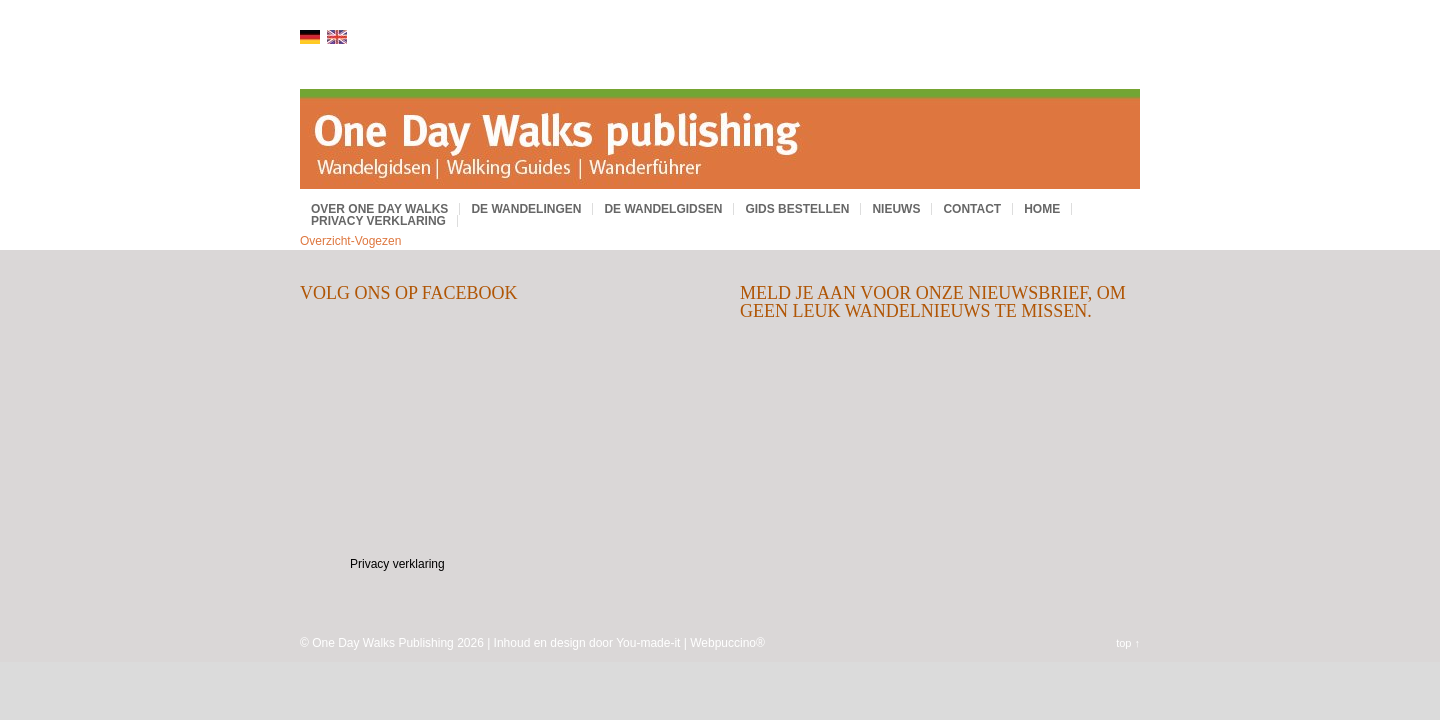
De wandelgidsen (663, 209)
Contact (972, 209)
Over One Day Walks (379, 209)
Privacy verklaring (378, 221)
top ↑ (1128, 643)
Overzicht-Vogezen (350, 241)
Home (1042, 209)
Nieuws (896, 209)
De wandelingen (526, 209)
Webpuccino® (727, 643)
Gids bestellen (797, 209)
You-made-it (648, 643)
